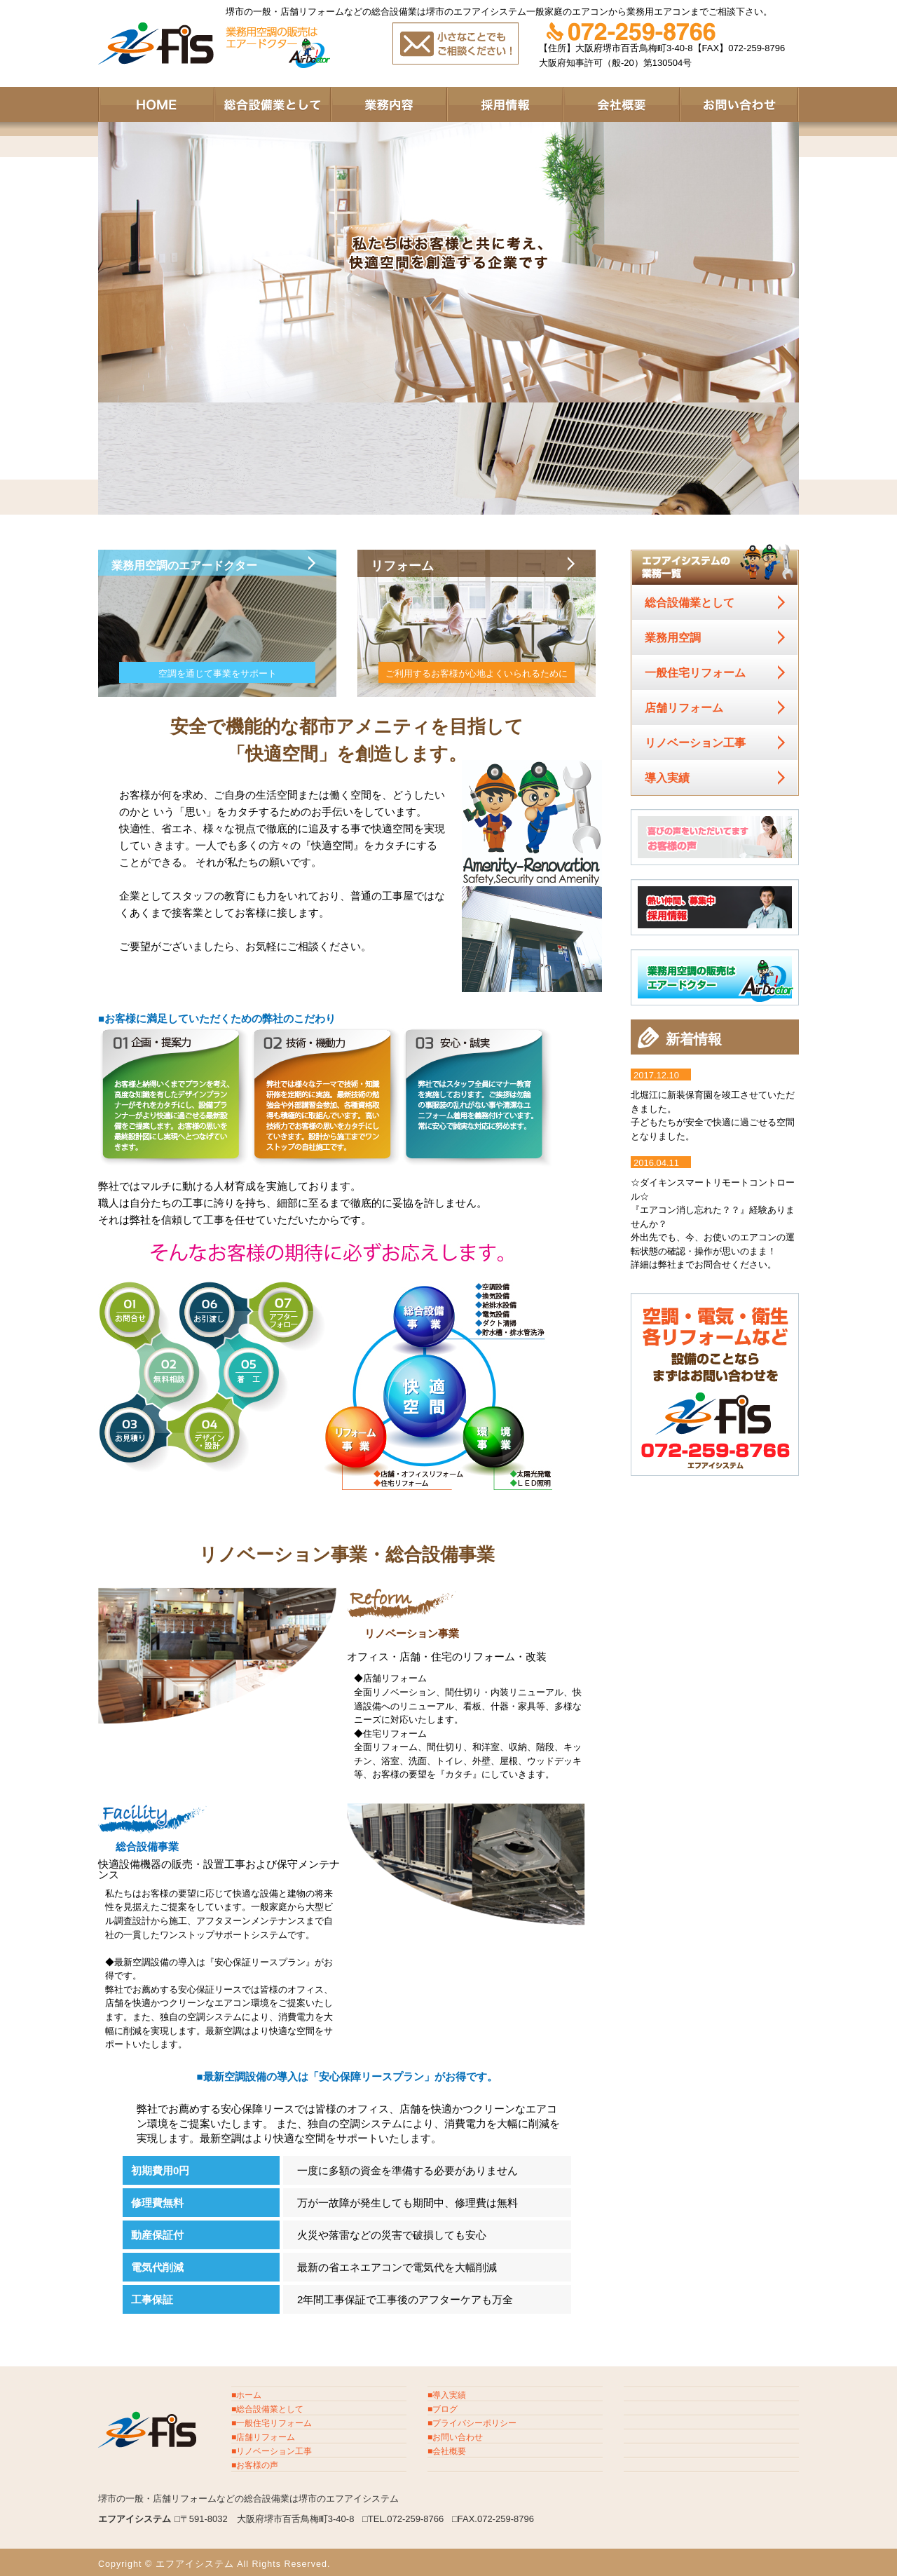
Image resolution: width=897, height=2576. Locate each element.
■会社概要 (446, 2451)
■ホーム (246, 2395)
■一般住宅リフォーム (271, 2423)
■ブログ (442, 2409)
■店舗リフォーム (263, 2437)
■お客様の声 (254, 2465)
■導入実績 (446, 2395)
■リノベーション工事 (271, 2451)
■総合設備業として (267, 2409)
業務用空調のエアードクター (201, 567)
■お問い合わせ (455, 2437)
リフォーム (409, 567)
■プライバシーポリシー (471, 2423)
